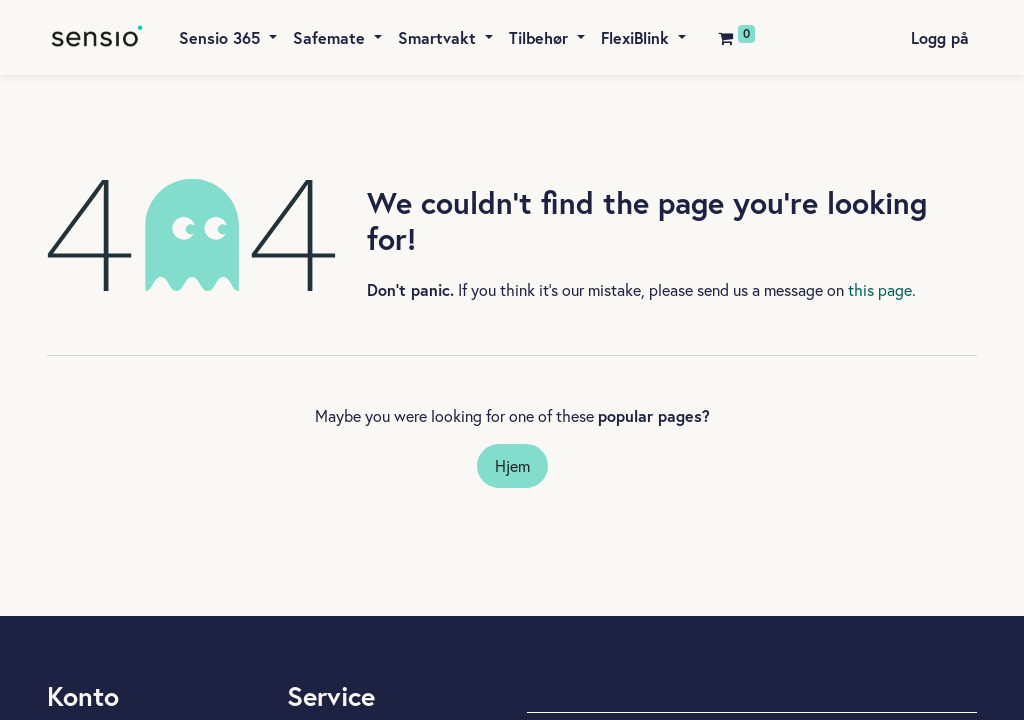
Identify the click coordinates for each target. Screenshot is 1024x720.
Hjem (512, 465)
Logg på (940, 37)
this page (880, 289)
